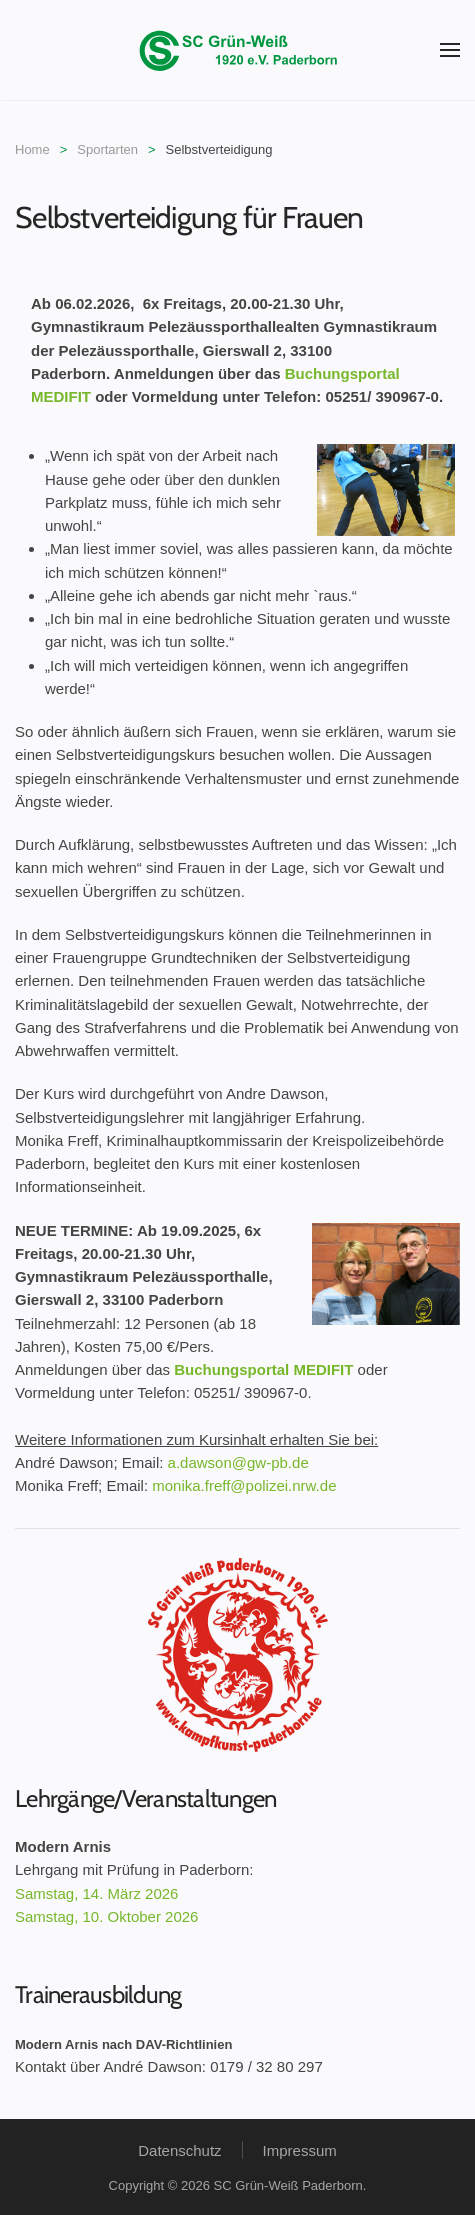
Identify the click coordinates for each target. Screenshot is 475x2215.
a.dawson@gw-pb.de (238, 1462)
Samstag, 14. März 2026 (96, 1893)
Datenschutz (179, 2150)
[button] (450, 50)
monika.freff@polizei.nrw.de (244, 1485)
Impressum (300, 2150)
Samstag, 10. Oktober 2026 (106, 1916)
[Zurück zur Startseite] (238, 50)
